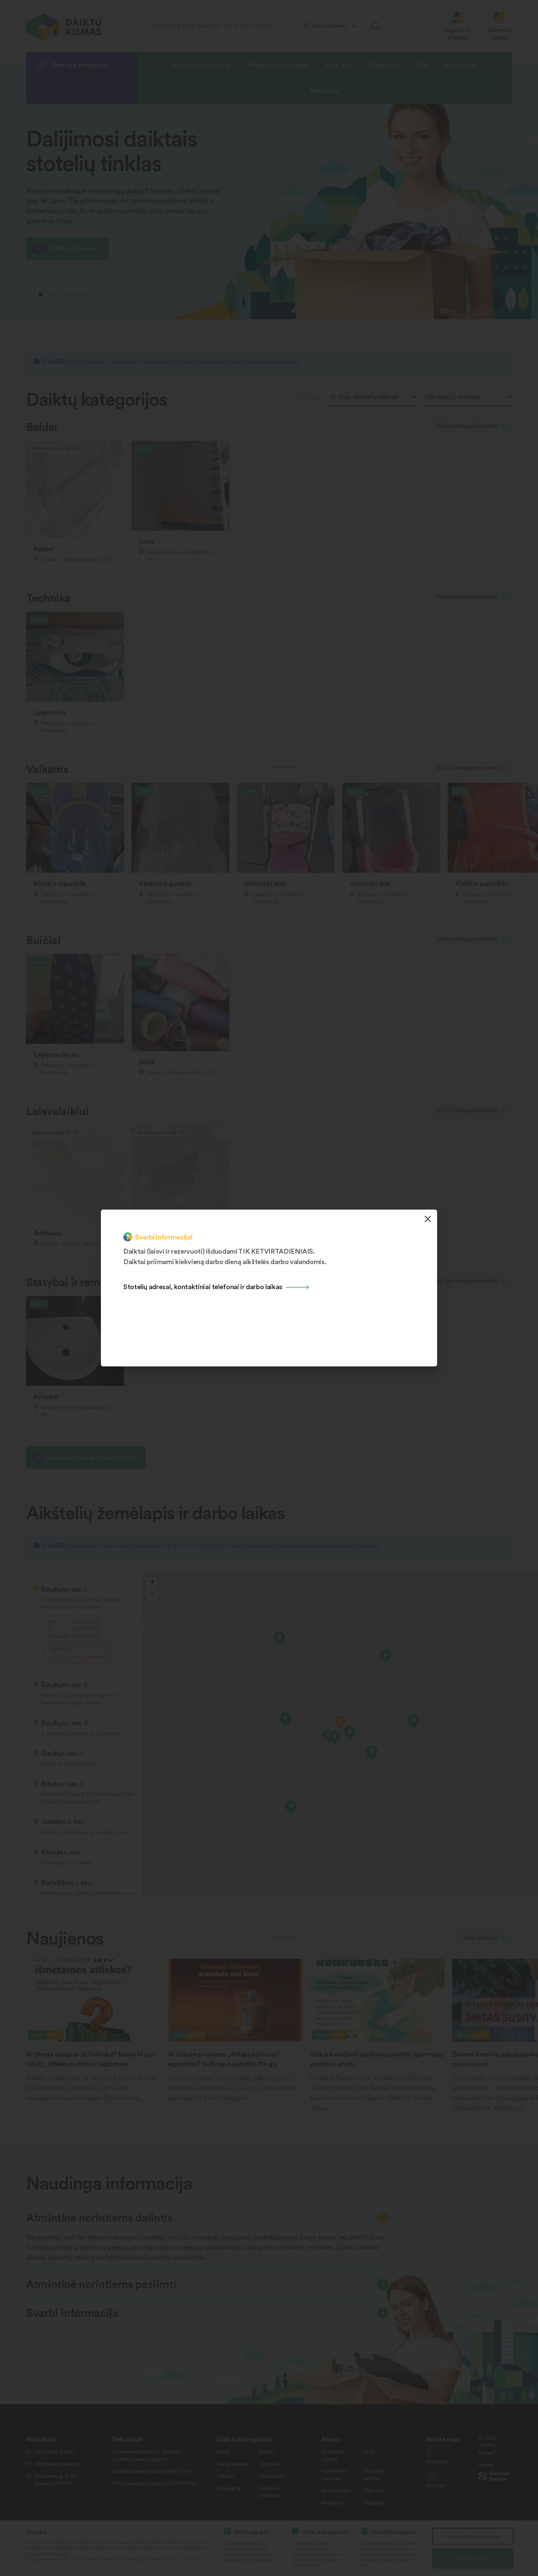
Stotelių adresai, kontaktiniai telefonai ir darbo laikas (202, 1286)
